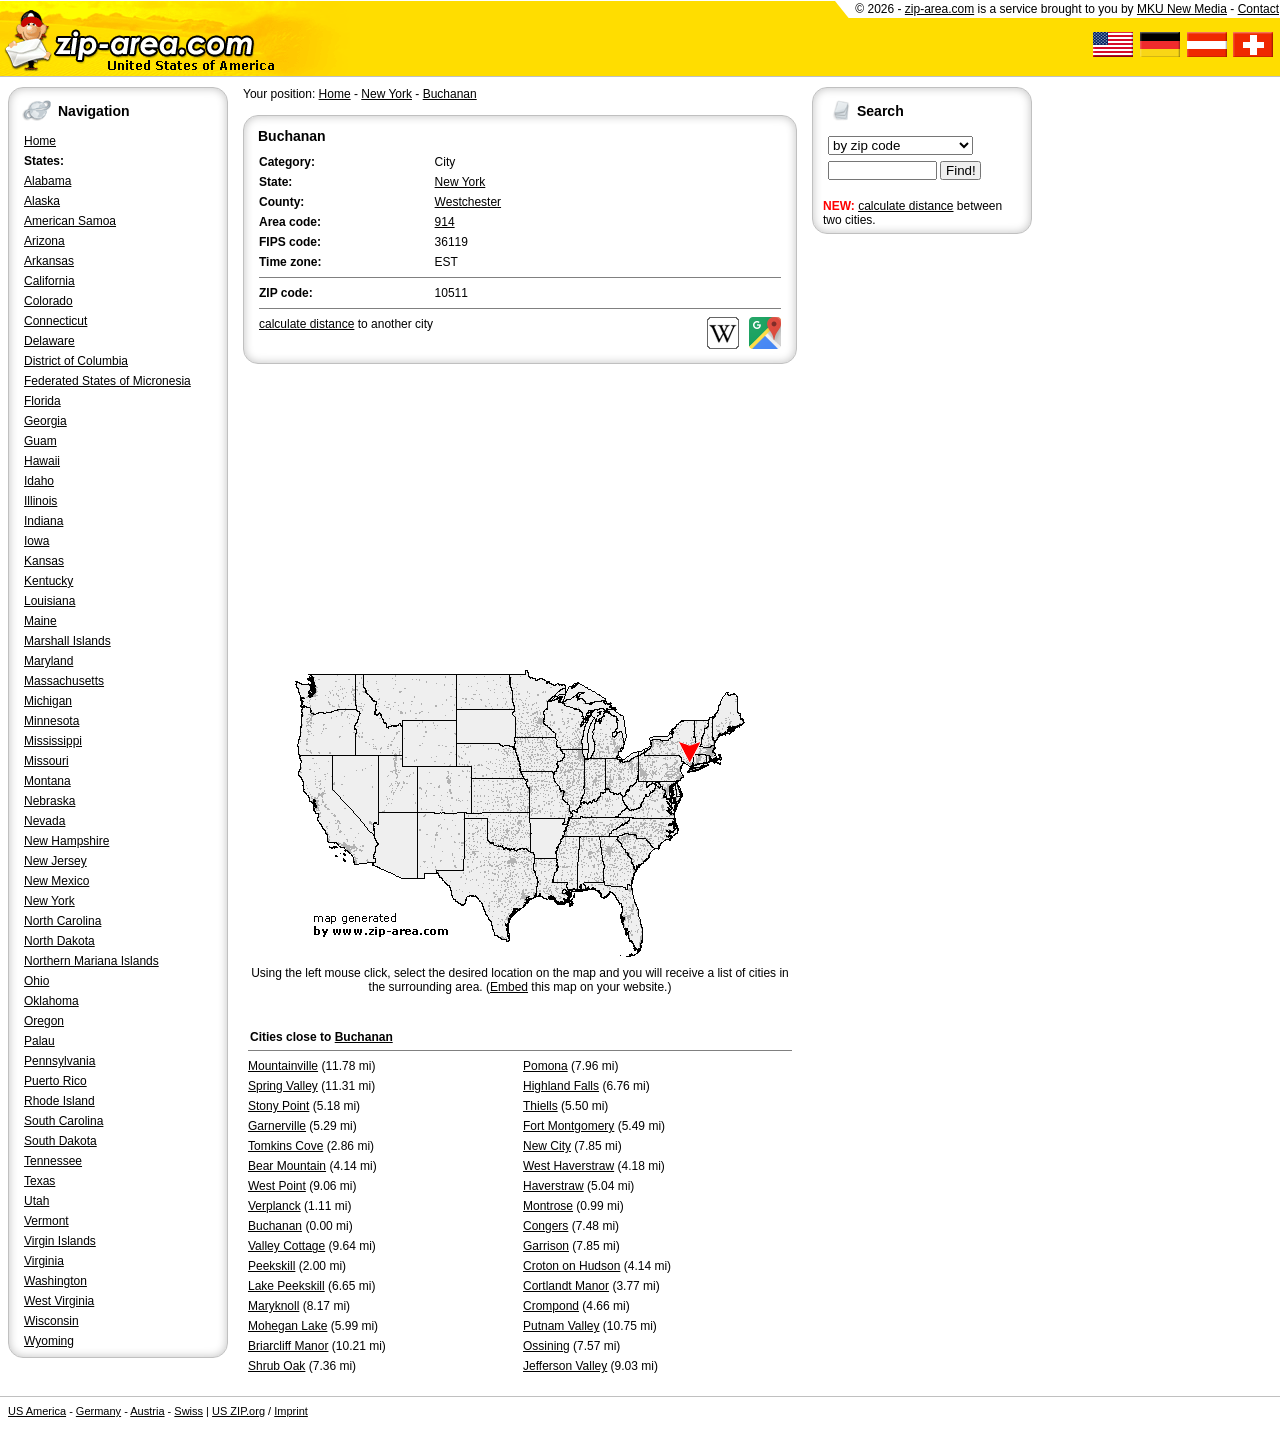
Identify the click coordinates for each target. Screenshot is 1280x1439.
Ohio (36, 981)
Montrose (548, 1206)
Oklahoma (51, 1001)
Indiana (43, 521)
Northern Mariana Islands (91, 961)
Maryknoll (273, 1306)
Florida (42, 401)
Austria (147, 1411)
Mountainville (283, 1066)
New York (49, 901)
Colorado (48, 301)
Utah (36, 1201)
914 (445, 222)
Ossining (546, 1346)
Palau (39, 1041)
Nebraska (49, 801)
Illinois (40, 501)
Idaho (39, 481)
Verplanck (274, 1206)
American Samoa (70, 221)
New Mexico (56, 881)
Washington (55, 1281)
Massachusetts (64, 681)
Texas (39, 1181)
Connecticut (55, 321)
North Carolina (62, 921)
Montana (47, 781)
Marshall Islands (67, 641)
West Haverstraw (568, 1166)
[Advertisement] (892, 548)
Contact (1258, 9)
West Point (277, 1186)
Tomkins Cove (285, 1146)
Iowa (36, 541)
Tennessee (53, 1161)
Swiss (188, 1411)
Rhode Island (59, 1101)
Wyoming (49, 1341)
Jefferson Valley (565, 1366)
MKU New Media (1182, 9)
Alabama (47, 181)
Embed (509, 987)
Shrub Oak (276, 1366)
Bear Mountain (287, 1166)
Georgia (45, 421)
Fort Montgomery (568, 1126)
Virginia (44, 1261)
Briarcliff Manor (288, 1346)
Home (40, 141)
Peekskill (271, 1266)
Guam (40, 441)
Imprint (291, 1411)
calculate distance (905, 206)
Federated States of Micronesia (107, 381)
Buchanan (450, 94)
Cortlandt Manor (566, 1286)
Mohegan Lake (287, 1326)
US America (37, 1411)
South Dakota (60, 1141)
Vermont (46, 1221)
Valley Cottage (286, 1246)
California (49, 281)
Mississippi (53, 741)
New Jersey (55, 861)
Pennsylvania (59, 1061)
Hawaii (42, 461)
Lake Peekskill (286, 1286)
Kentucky (48, 581)
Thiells (540, 1106)
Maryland (48, 661)
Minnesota (51, 721)
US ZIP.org (238, 1411)
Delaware (49, 341)
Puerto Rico (55, 1081)
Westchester (468, 202)
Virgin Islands (60, 1241)
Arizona (44, 241)
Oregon (44, 1021)
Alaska (42, 201)
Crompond (551, 1306)
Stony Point (278, 1106)
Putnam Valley (561, 1326)
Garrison (546, 1246)
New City (547, 1146)
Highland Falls (561, 1086)
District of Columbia (76, 361)
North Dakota (59, 941)
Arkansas (49, 261)
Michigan (48, 701)
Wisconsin (51, 1321)
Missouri (46, 761)
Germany (98, 1411)
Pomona (545, 1066)
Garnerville (277, 1126)
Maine (40, 621)
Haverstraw (553, 1186)
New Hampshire (66, 841)
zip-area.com (939, 9)
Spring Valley (283, 1086)
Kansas (44, 561)
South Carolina (63, 1121)
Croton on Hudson (571, 1266)
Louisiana (49, 601)
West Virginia (59, 1301)
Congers (545, 1226)
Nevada (44, 821)
